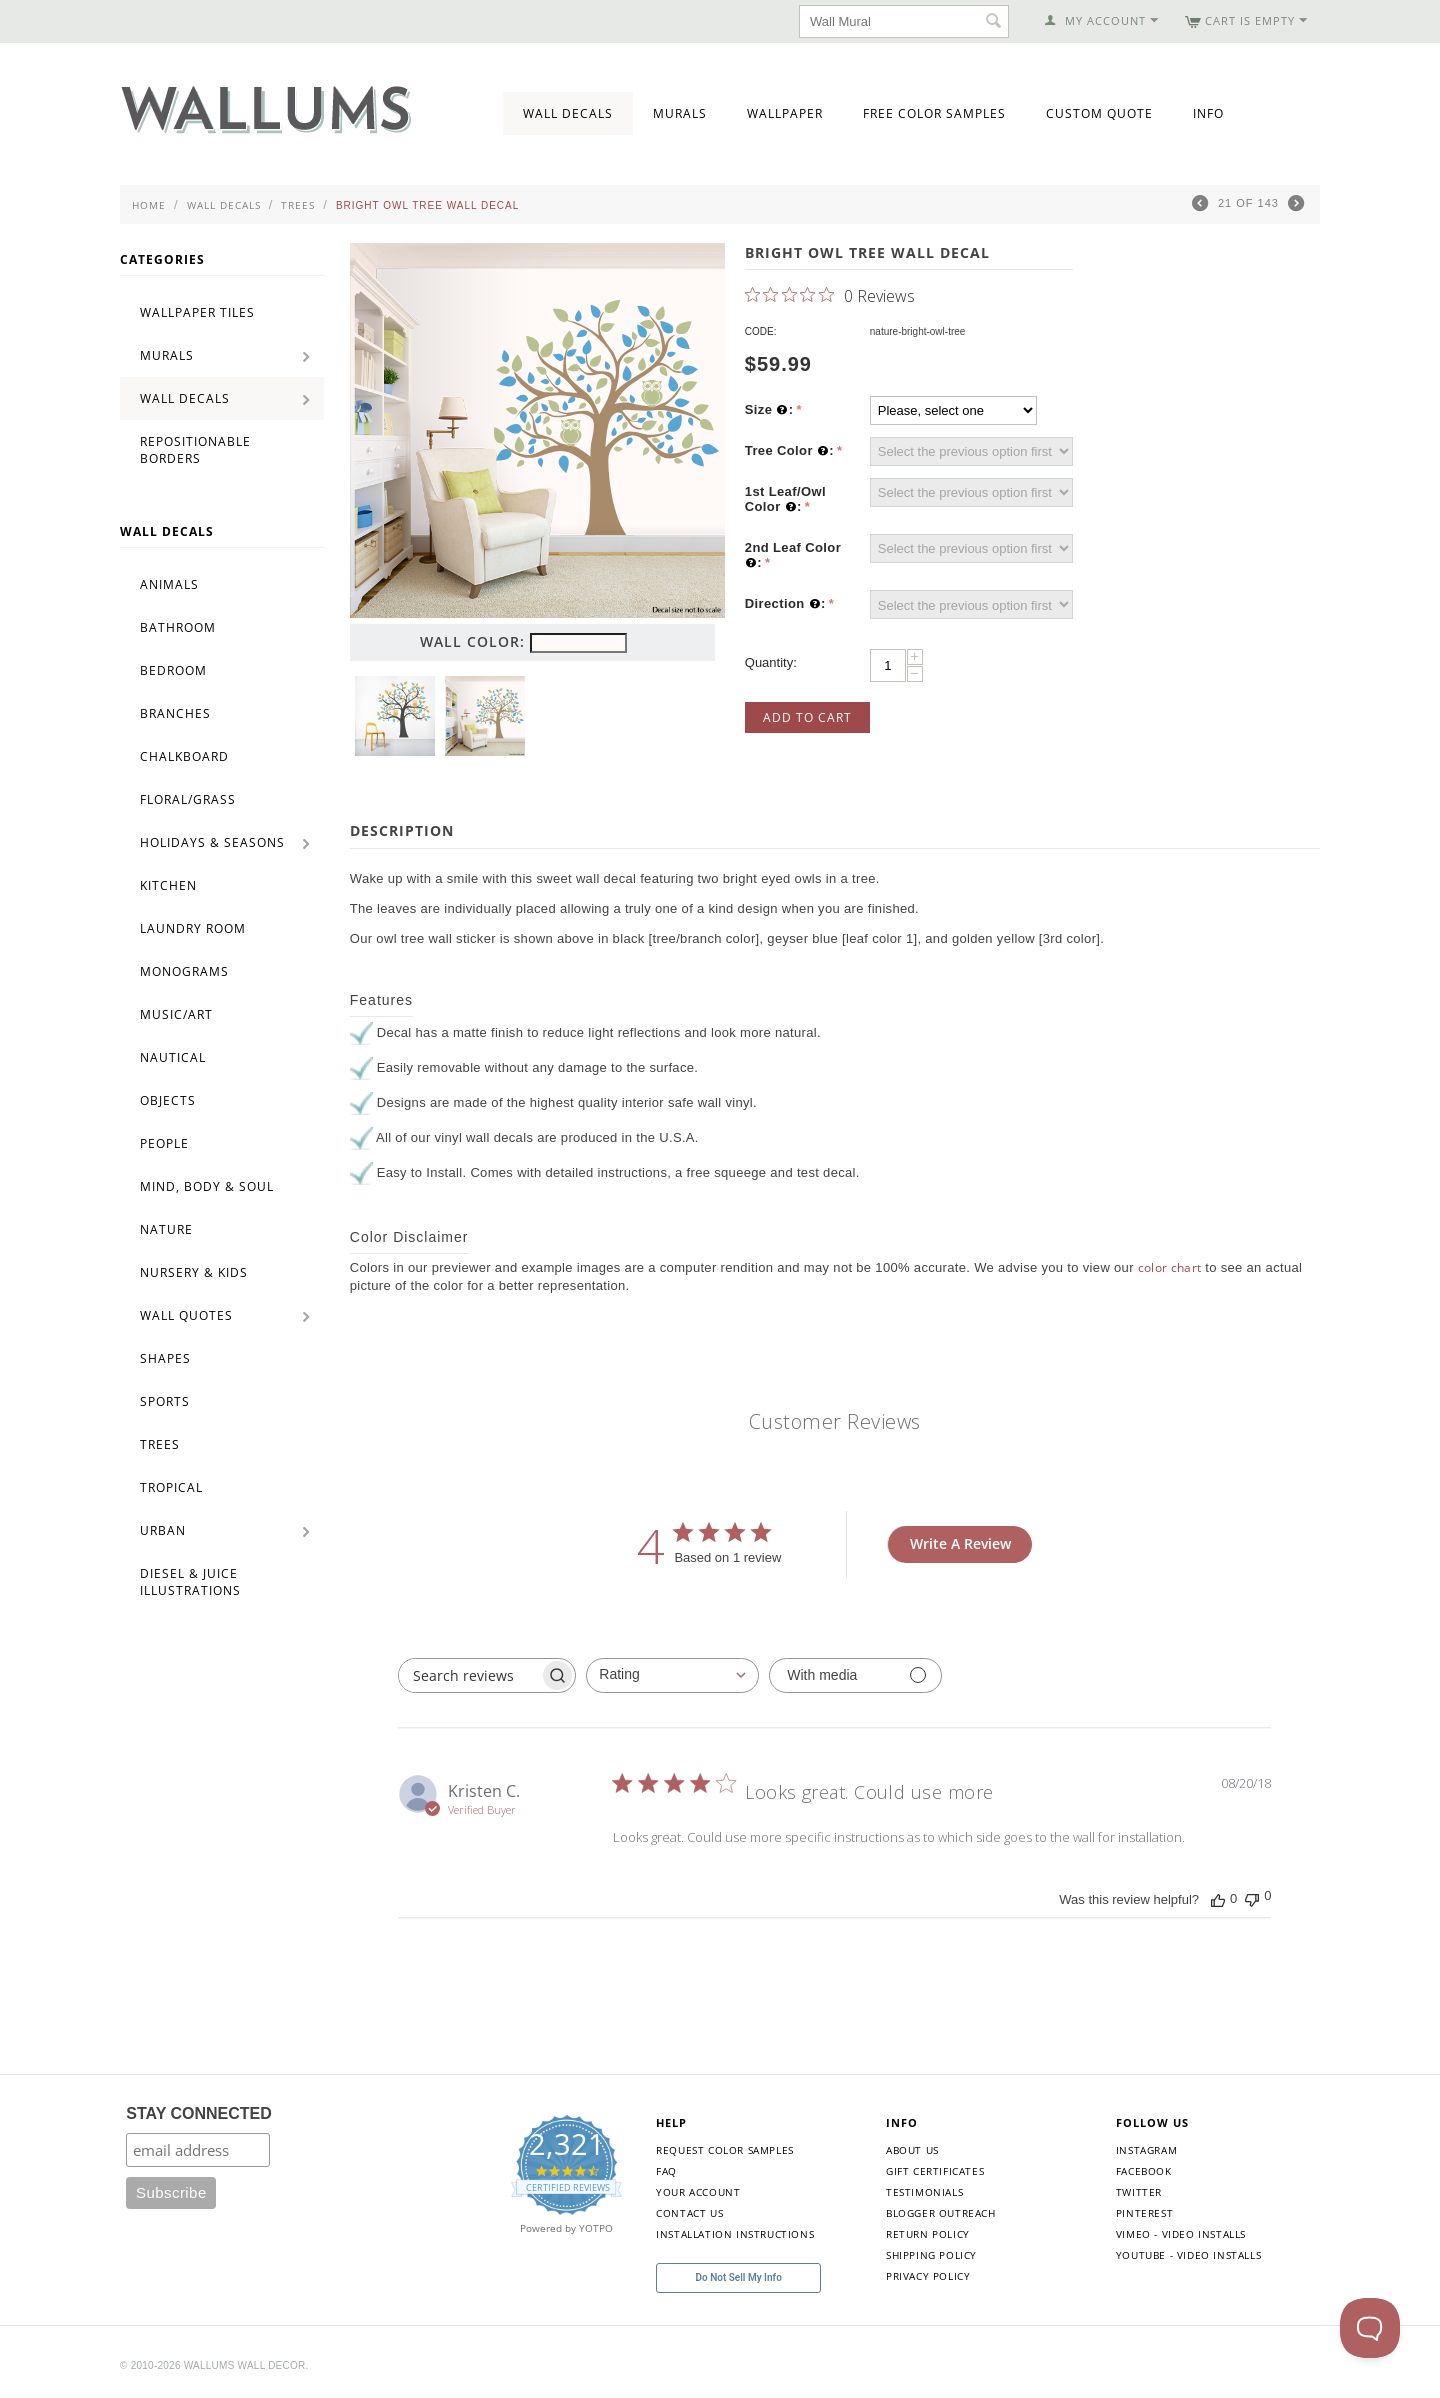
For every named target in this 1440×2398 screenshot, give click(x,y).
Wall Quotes (186, 1315)
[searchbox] (469, 1675)
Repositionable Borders (195, 450)
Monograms (184, 971)
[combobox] (672, 1675)
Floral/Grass (188, 799)
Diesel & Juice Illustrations (190, 1582)
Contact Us (689, 2213)
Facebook (1144, 2171)
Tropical (171, 1487)
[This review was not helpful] (1252, 1897)
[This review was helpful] (1218, 1899)
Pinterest (1144, 2213)
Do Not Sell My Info (739, 2277)
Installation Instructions (735, 2234)
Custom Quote (1099, 113)
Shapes (165, 1358)
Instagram (1146, 2150)
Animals (169, 584)
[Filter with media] (855, 1675)
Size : (769, 410)
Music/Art (176, 1014)
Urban (163, 1530)
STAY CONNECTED (199, 2113)
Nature (166, 1229)
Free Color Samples (934, 113)
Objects (168, 1100)
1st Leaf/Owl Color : (785, 499)
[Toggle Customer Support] (1370, 2328)
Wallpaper (785, 113)
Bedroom (173, 670)
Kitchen (168, 885)
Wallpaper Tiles (197, 312)
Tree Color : (789, 451)
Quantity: (771, 662)
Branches (175, 713)
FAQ (666, 2171)
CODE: (761, 331)
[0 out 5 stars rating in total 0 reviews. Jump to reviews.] (830, 295)
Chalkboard (184, 756)
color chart (1170, 1267)
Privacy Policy (928, 2276)
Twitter (1139, 2192)
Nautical (173, 1057)
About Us (912, 2150)
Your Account (698, 2192)
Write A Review (960, 1543)
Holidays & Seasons (212, 842)
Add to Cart (807, 717)
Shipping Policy (931, 2255)
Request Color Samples (725, 2150)
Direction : (785, 604)
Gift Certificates (935, 2171)
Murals (680, 113)
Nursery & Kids (194, 1272)
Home (149, 205)
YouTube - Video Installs (1188, 2255)
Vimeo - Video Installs (1181, 2234)
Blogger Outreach (941, 2213)
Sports (165, 1401)
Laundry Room (193, 928)
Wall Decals (568, 113)
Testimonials (924, 2192)
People (164, 1143)
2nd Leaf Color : (793, 555)
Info (1208, 113)
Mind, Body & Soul (207, 1186)
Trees (298, 205)
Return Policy (928, 2234)
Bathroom (178, 627)
